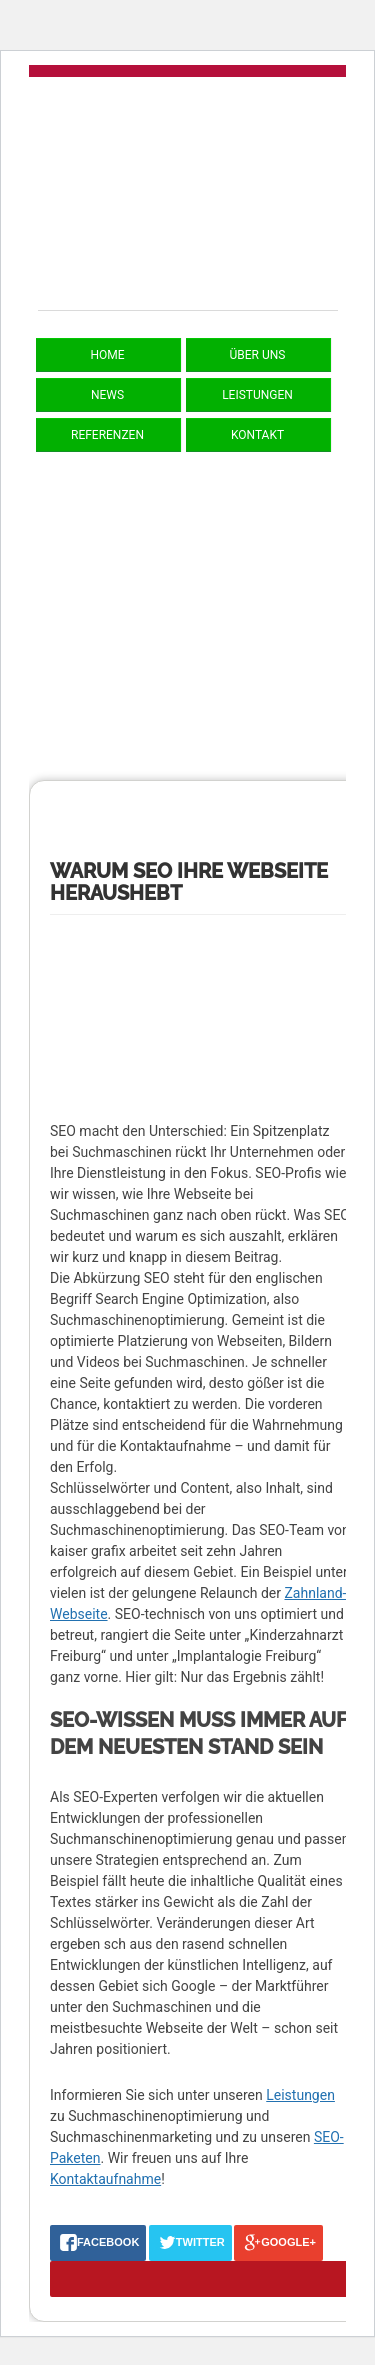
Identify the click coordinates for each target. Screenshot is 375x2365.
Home (107, 355)
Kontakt (257, 435)
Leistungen (257, 395)
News (107, 395)
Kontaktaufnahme (105, 2179)
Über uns (258, 355)
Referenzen (107, 435)
